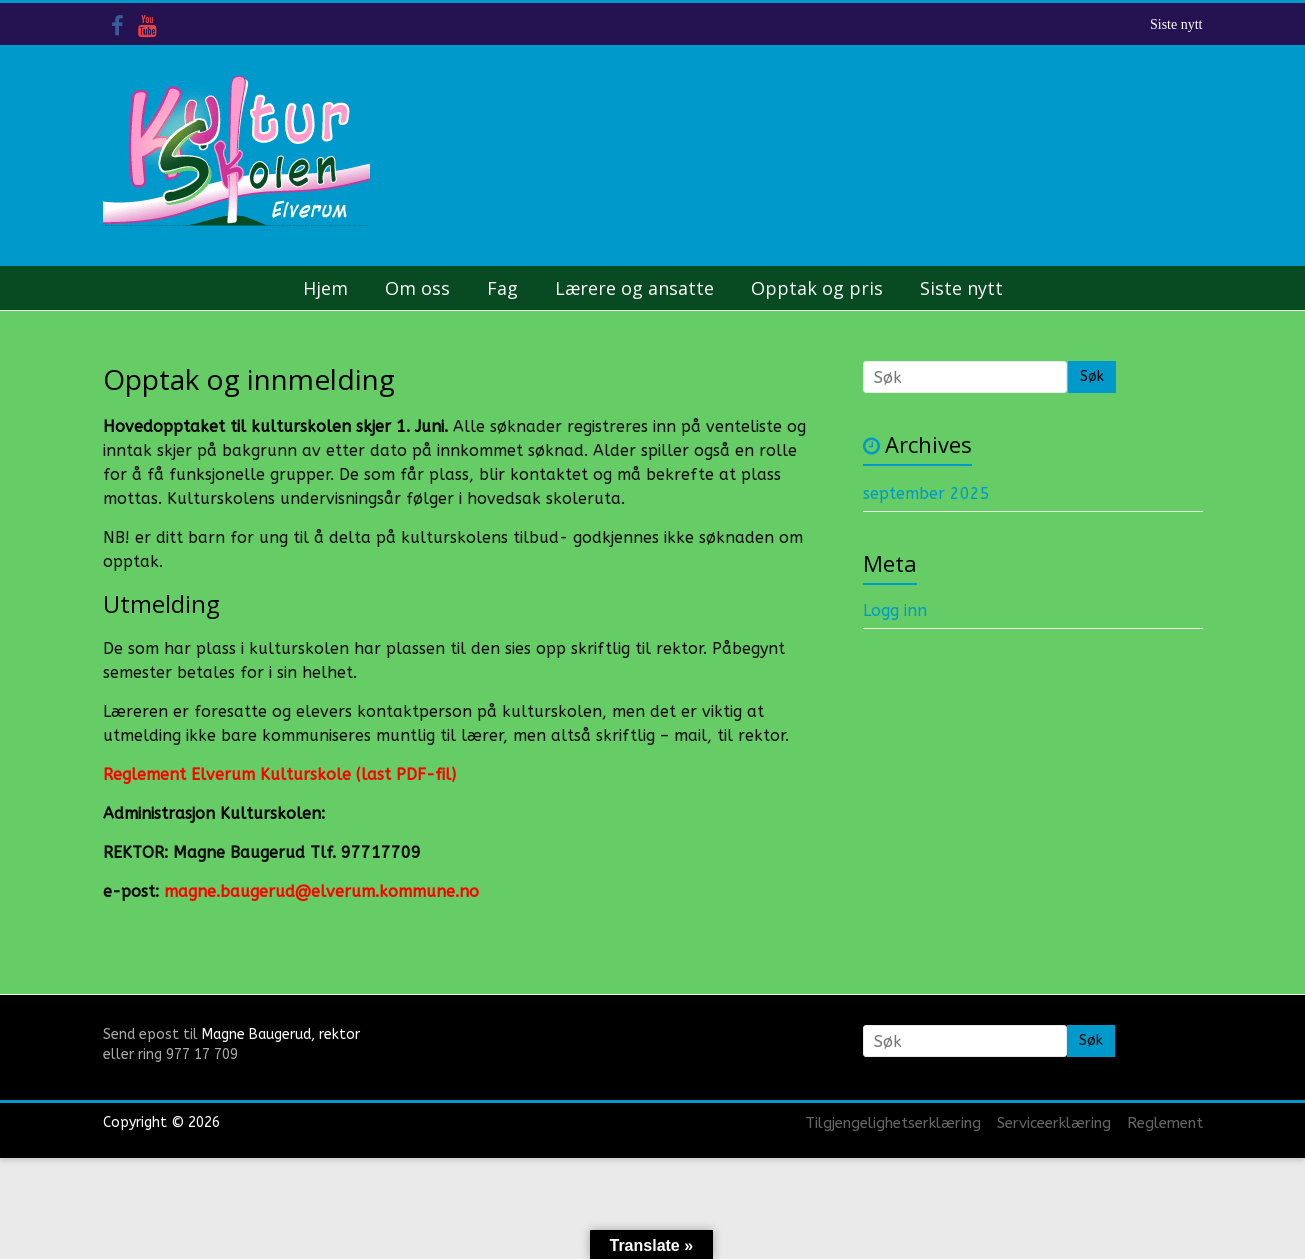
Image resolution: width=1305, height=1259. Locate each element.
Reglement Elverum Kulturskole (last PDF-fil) (279, 774)
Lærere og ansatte (634, 288)
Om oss (417, 288)
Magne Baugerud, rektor (281, 1034)
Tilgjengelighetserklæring (893, 1123)
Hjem (325, 288)
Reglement (1165, 1123)
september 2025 (926, 493)
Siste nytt (1176, 24)
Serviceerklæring (1054, 1123)
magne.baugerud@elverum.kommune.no (321, 891)
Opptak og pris (817, 288)
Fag (502, 288)
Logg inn (895, 610)
